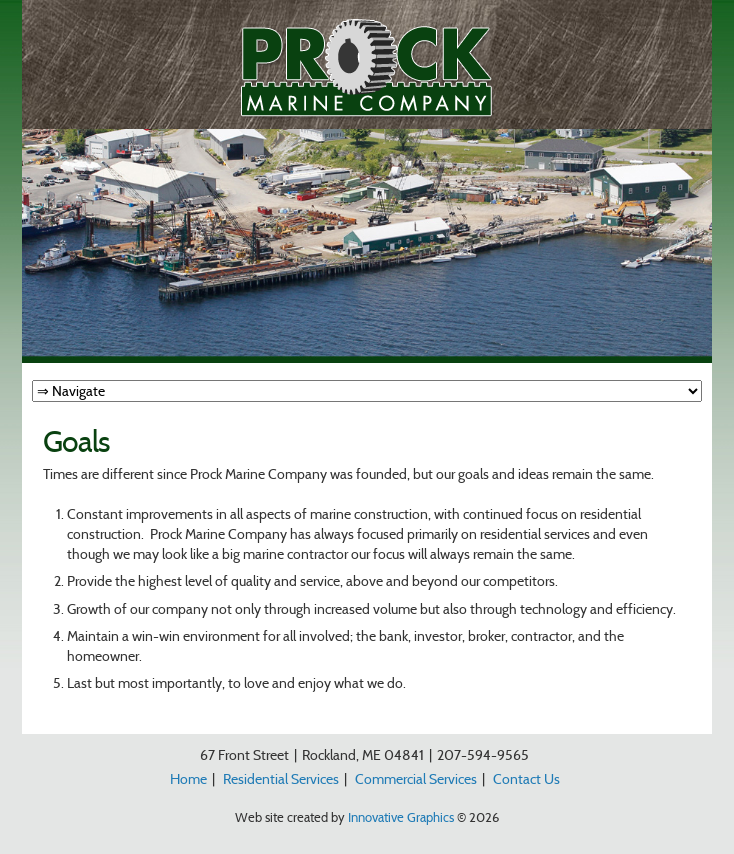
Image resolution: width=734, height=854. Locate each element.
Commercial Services (416, 779)
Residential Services (281, 779)
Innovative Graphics (401, 817)
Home (188, 779)
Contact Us (526, 779)
